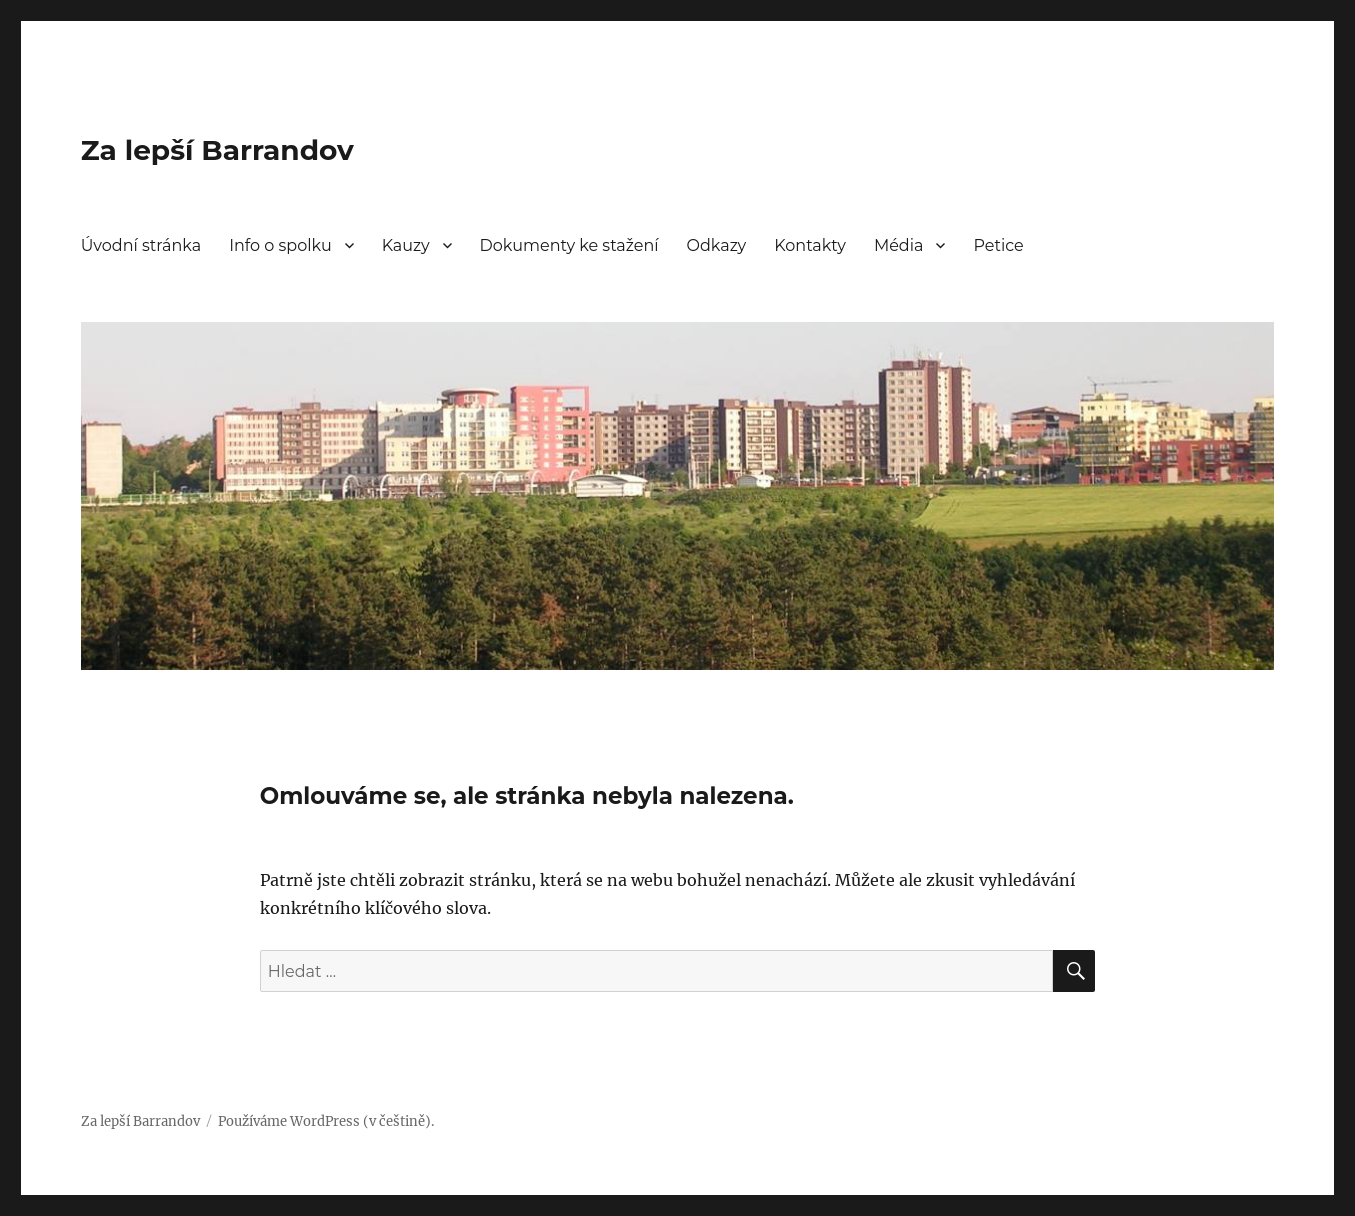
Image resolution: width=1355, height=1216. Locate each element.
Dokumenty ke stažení (569, 245)
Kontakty (810, 245)
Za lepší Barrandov (217, 150)
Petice (998, 245)
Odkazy (717, 245)
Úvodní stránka (141, 245)
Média (899, 245)
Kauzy (406, 245)
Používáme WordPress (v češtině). (326, 1121)
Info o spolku (280, 245)
